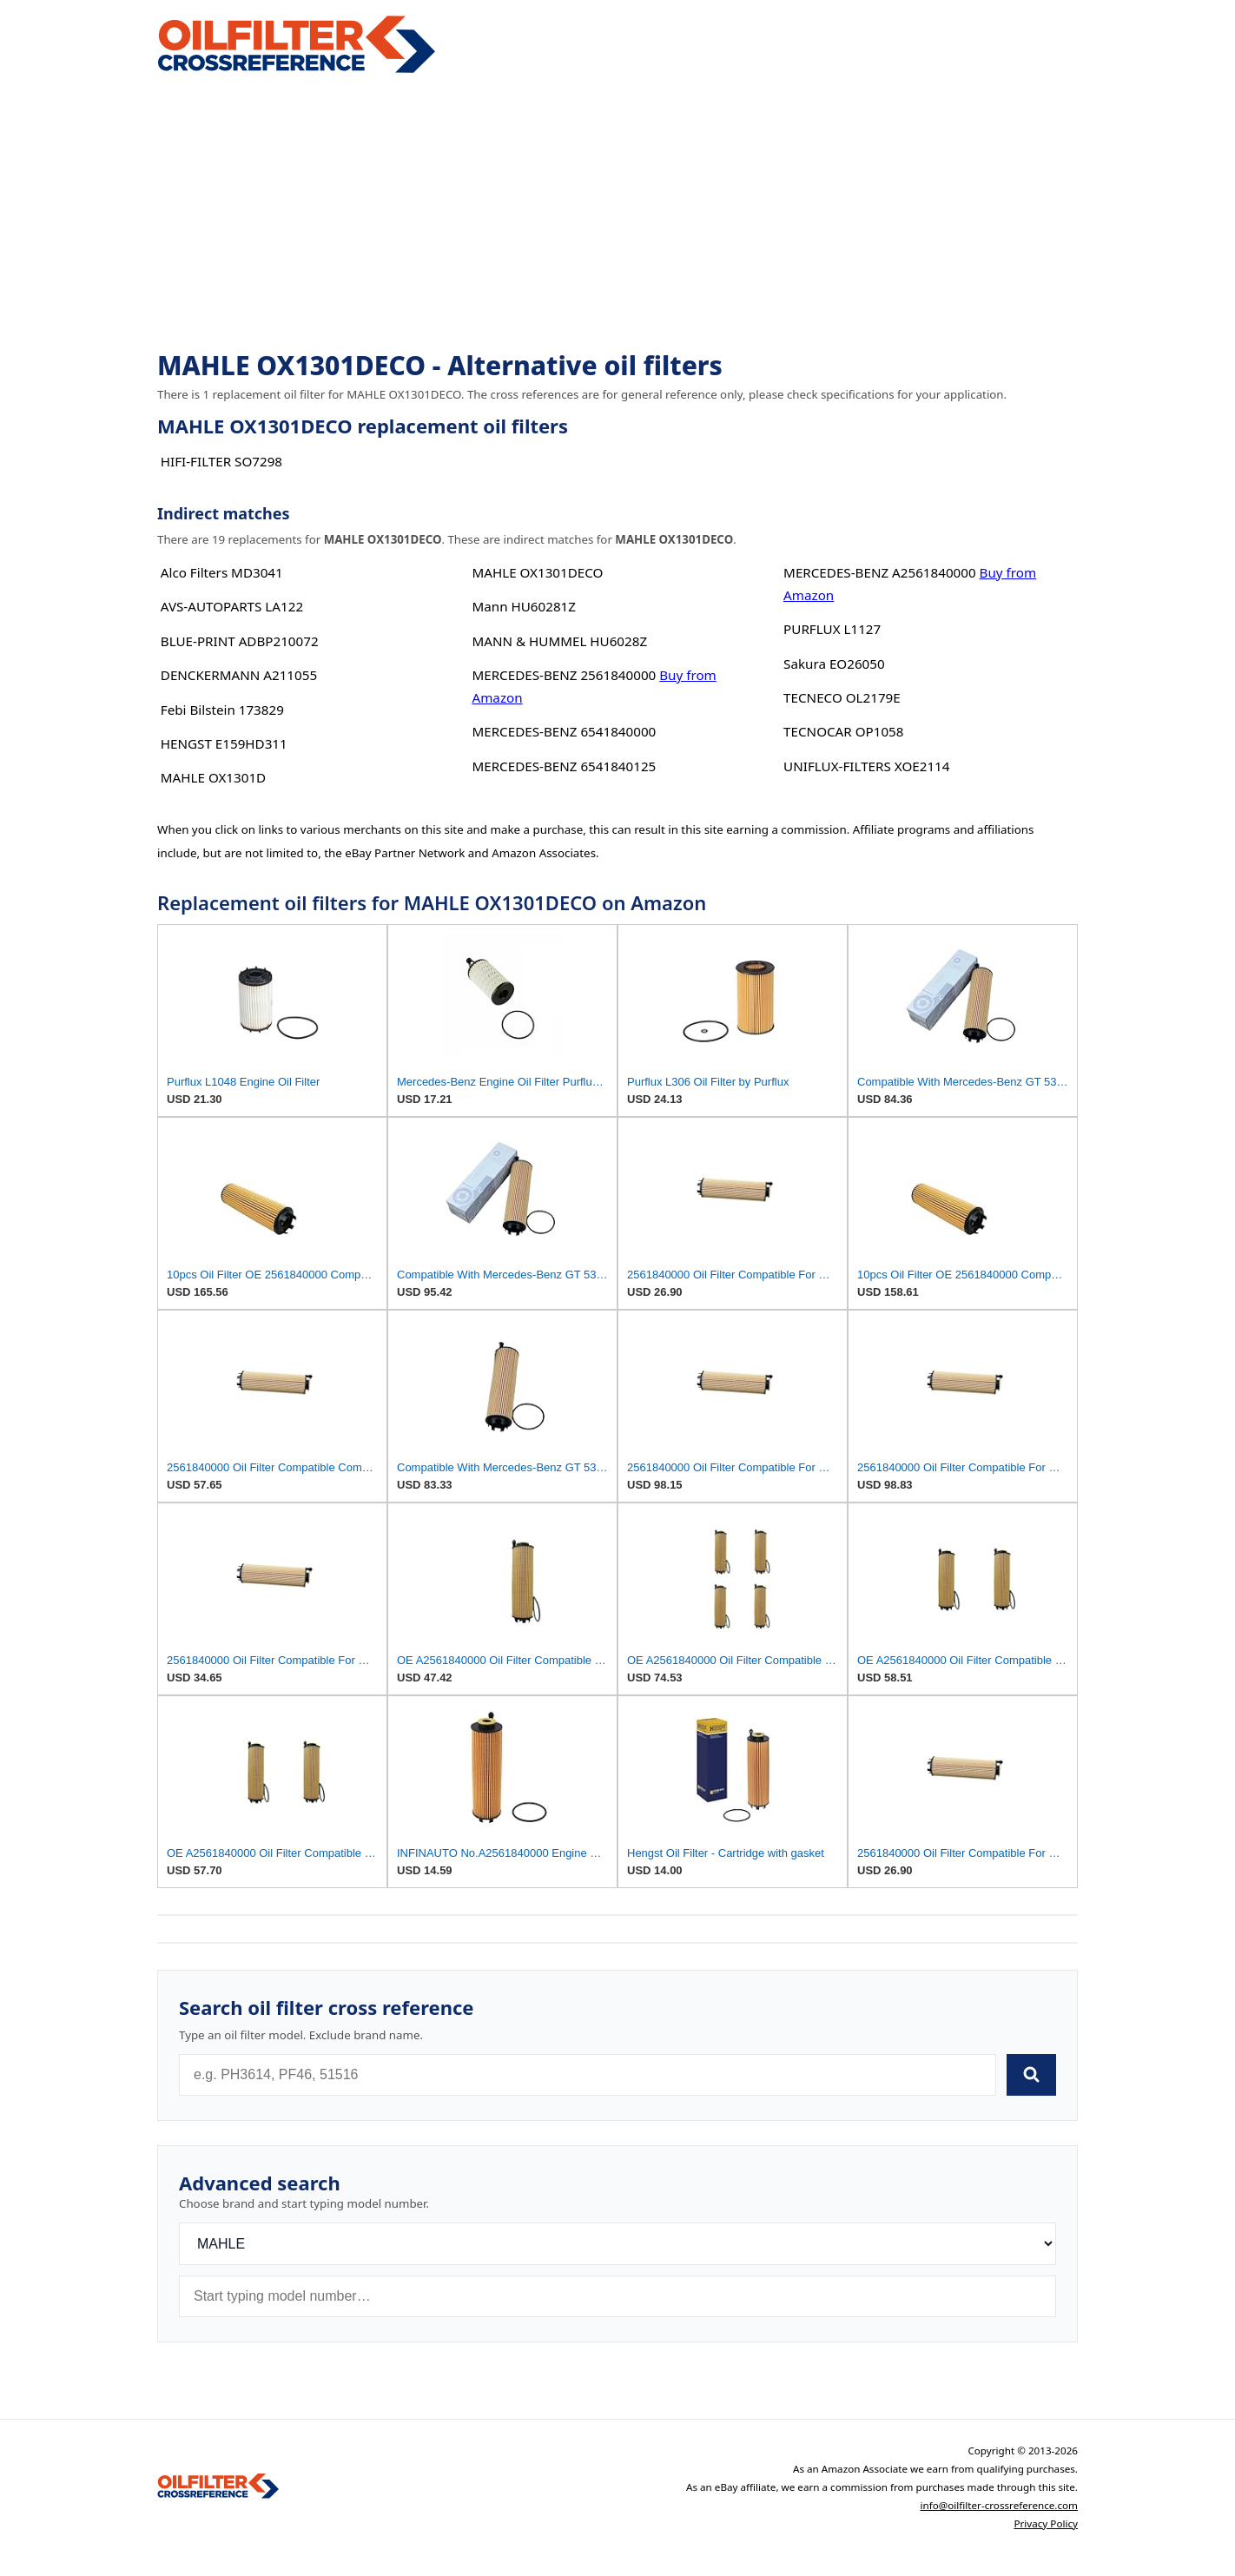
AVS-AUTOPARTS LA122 (232, 606)
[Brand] (617, 2244)
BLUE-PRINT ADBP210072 (240, 641)
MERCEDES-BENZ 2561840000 (564, 675)
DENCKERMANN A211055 (239, 675)
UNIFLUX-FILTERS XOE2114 (866, 766)
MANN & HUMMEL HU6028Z (559, 641)
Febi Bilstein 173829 (222, 709)
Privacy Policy (1046, 2523)
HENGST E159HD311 (224, 743)
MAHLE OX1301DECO (537, 572)
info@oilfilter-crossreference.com (999, 2505)
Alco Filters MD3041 (222, 572)
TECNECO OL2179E (842, 697)
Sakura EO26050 (834, 663)
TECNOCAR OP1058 (843, 731)
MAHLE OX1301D (213, 777)
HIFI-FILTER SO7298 (221, 461)
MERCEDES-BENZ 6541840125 (564, 766)
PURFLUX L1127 (832, 628)
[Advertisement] (617, 213)
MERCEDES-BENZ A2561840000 (879, 572)
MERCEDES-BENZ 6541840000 (564, 731)
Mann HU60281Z (524, 606)
